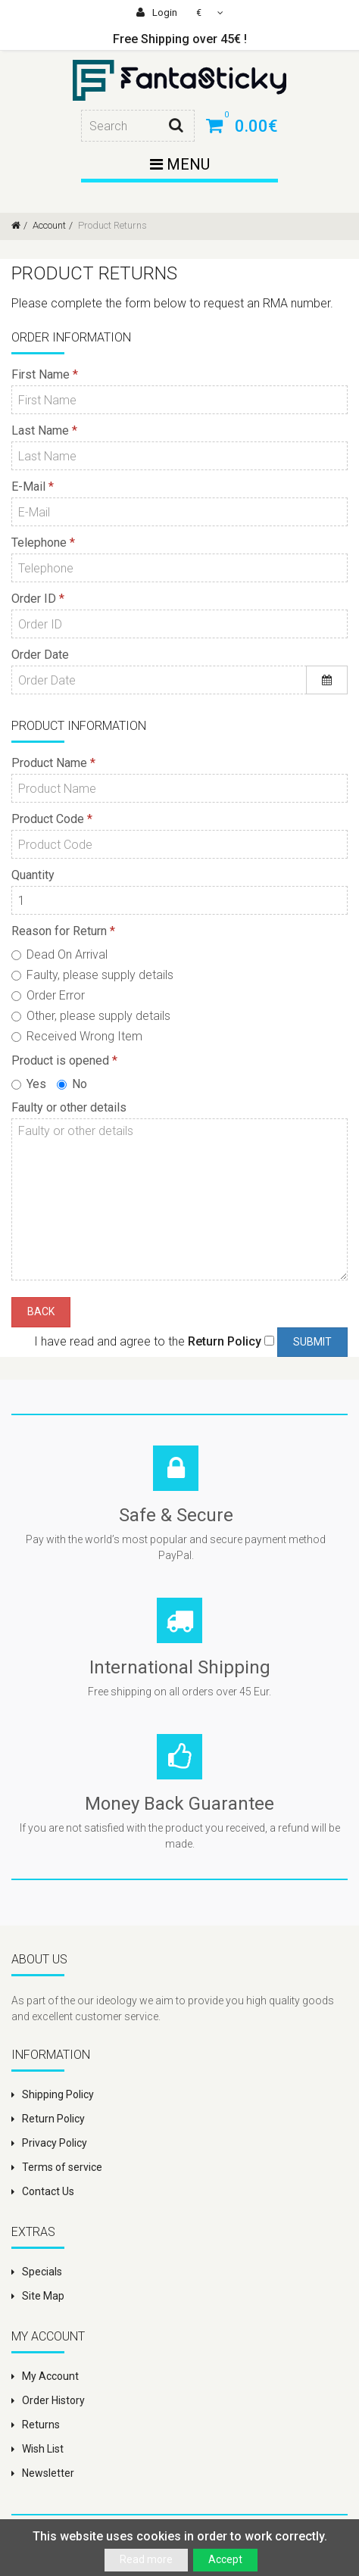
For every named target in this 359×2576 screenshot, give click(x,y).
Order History (53, 2400)
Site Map (43, 2296)
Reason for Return (59, 931)
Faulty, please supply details (92, 975)
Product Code (47, 819)
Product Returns (111, 225)
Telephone (39, 542)
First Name (40, 374)
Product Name (49, 763)
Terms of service (62, 2167)
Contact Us (48, 2191)
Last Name (40, 430)
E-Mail (28, 486)
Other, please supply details (90, 1016)
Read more (146, 2559)
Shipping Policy (58, 2094)
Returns (41, 2425)
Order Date (40, 654)
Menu (180, 164)
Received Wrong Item (76, 1036)
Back (41, 1311)
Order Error (48, 995)
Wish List (43, 2449)
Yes (28, 1084)
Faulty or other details (68, 1107)
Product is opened (60, 1060)
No (72, 1084)
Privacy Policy (54, 2143)
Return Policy (53, 2119)
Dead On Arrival (59, 954)
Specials (42, 2272)
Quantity (33, 875)
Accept (225, 2559)
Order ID (33, 598)
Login (156, 12)
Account (48, 225)
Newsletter (48, 2473)
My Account (50, 2376)
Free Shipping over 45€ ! (180, 39)
